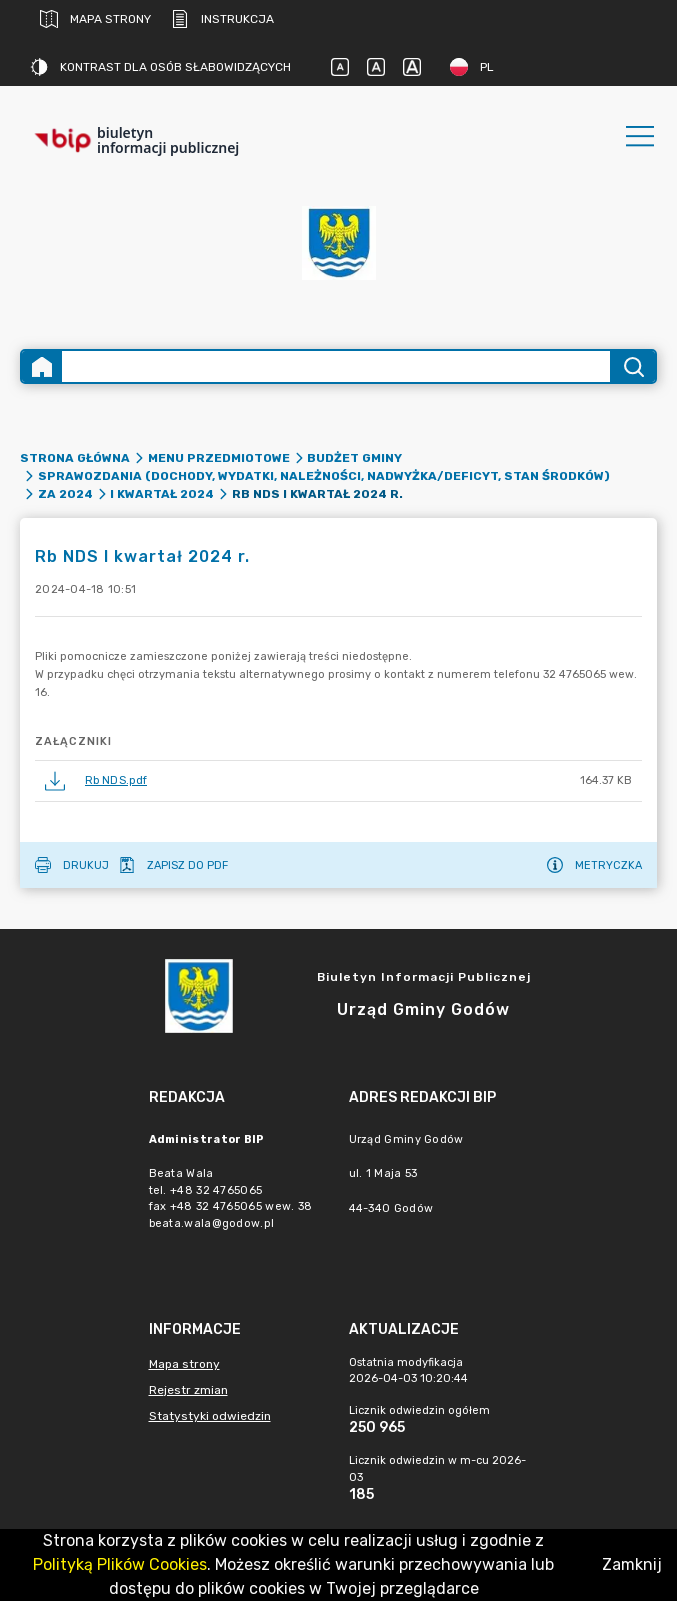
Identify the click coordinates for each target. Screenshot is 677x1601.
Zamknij (632, 1564)
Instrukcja (222, 19)
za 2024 (65, 494)
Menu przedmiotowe (219, 458)
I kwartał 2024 (162, 494)
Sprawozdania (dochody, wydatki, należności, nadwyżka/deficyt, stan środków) (324, 476)
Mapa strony (95, 19)
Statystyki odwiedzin (210, 1416)
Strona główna (75, 458)
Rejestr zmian (188, 1390)
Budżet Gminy (354, 458)
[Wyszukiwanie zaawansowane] (336, 366)
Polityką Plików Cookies (120, 1564)
